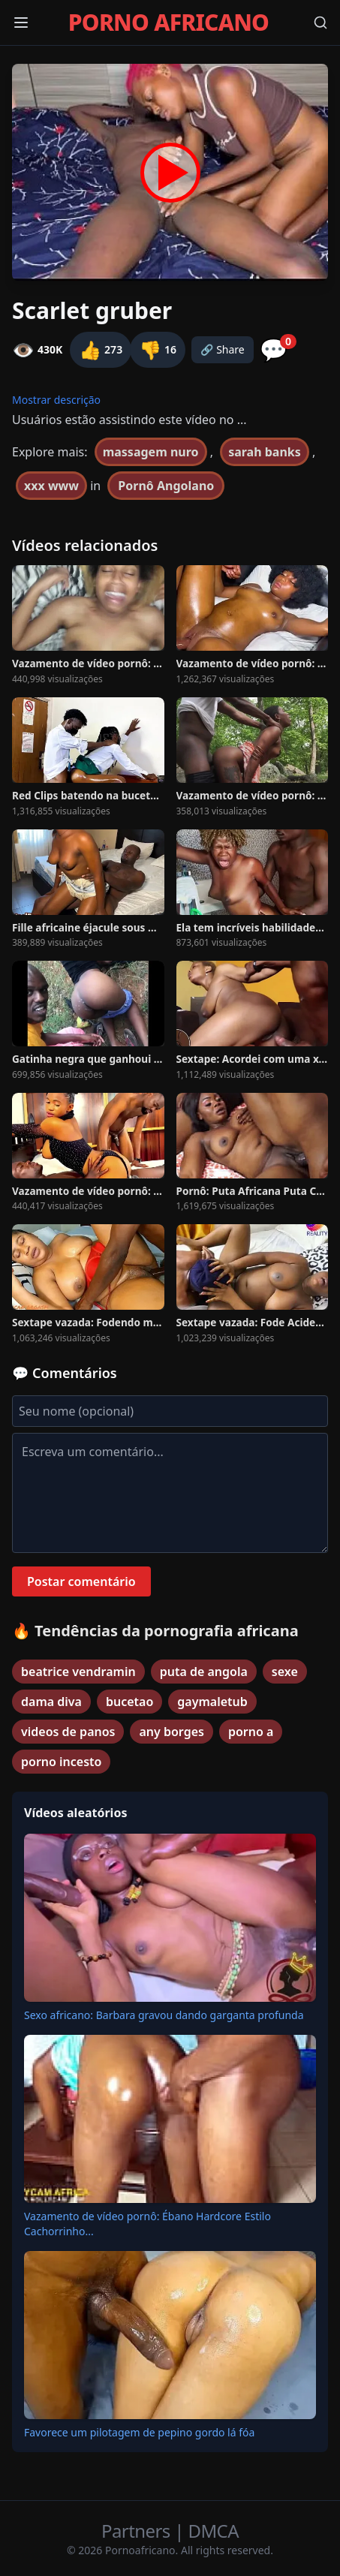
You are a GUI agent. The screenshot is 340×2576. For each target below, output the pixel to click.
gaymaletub (212, 1701)
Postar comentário (81, 1581)
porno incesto (61, 1761)
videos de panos (68, 1731)
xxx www (51, 485)
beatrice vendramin (78, 1671)
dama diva (51, 1701)
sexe (285, 1671)
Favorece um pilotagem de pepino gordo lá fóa (139, 2432)
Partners (137, 2530)
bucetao (129, 1701)
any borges (171, 1731)
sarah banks (264, 452)
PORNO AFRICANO (168, 22)
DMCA (213, 2530)
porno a (250, 1731)
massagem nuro (151, 452)
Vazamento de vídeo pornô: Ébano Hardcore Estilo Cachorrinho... (147, 2223)
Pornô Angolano (166, 485)
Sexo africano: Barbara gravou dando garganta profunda (164, 2015)
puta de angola (204, 1671)
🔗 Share (222, 349)
